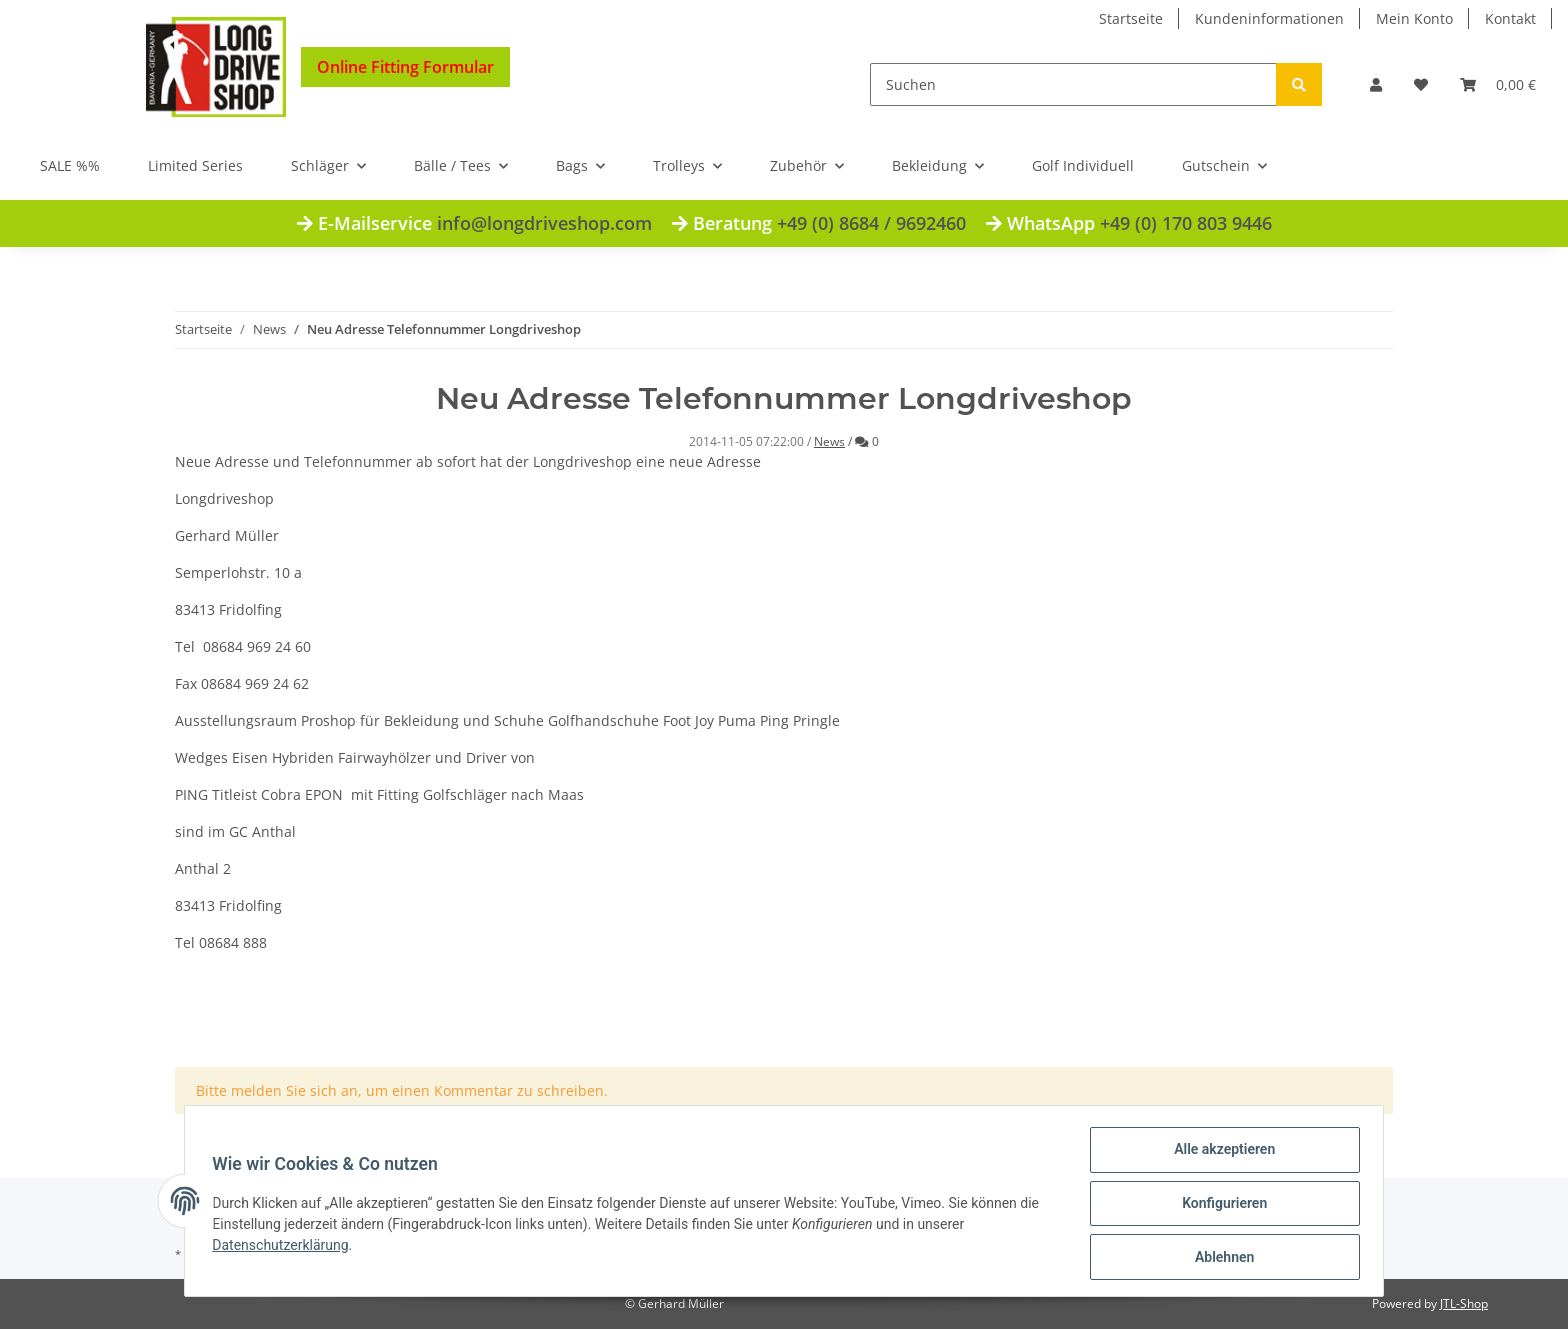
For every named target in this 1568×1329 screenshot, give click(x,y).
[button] (1376, 84)
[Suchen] (1073, 84)
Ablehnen (1219, 1258)
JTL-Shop (1464, 1303)
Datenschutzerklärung (285, 1248)
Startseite (1131, 18)
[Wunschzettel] (1421, 84)
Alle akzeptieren (1219, 1154)
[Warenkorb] (1498, 84)
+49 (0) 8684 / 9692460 (871, 223)
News (829, 441)
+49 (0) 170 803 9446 (1186, 223)
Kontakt (1510, 18)
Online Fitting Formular (405, 67)
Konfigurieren (1219, 1206)
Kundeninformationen (1269, 18)
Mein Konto (1414, 18)
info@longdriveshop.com (544, 223)
